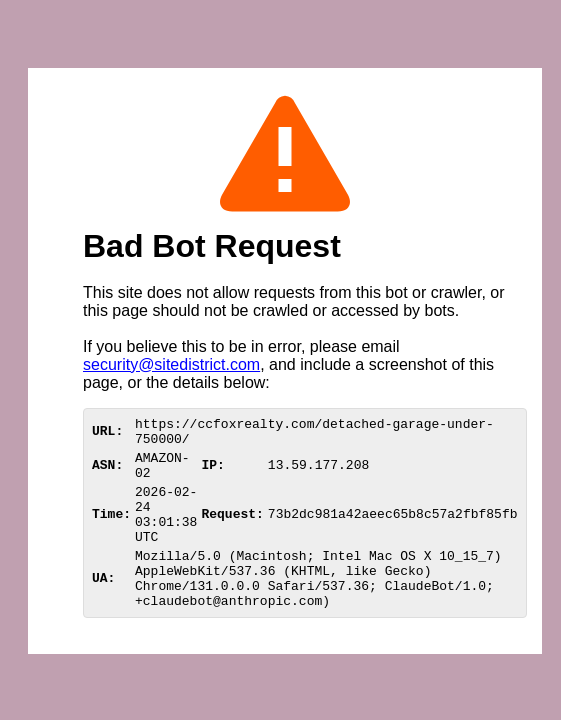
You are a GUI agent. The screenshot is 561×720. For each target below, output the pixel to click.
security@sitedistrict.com (171, 364)
